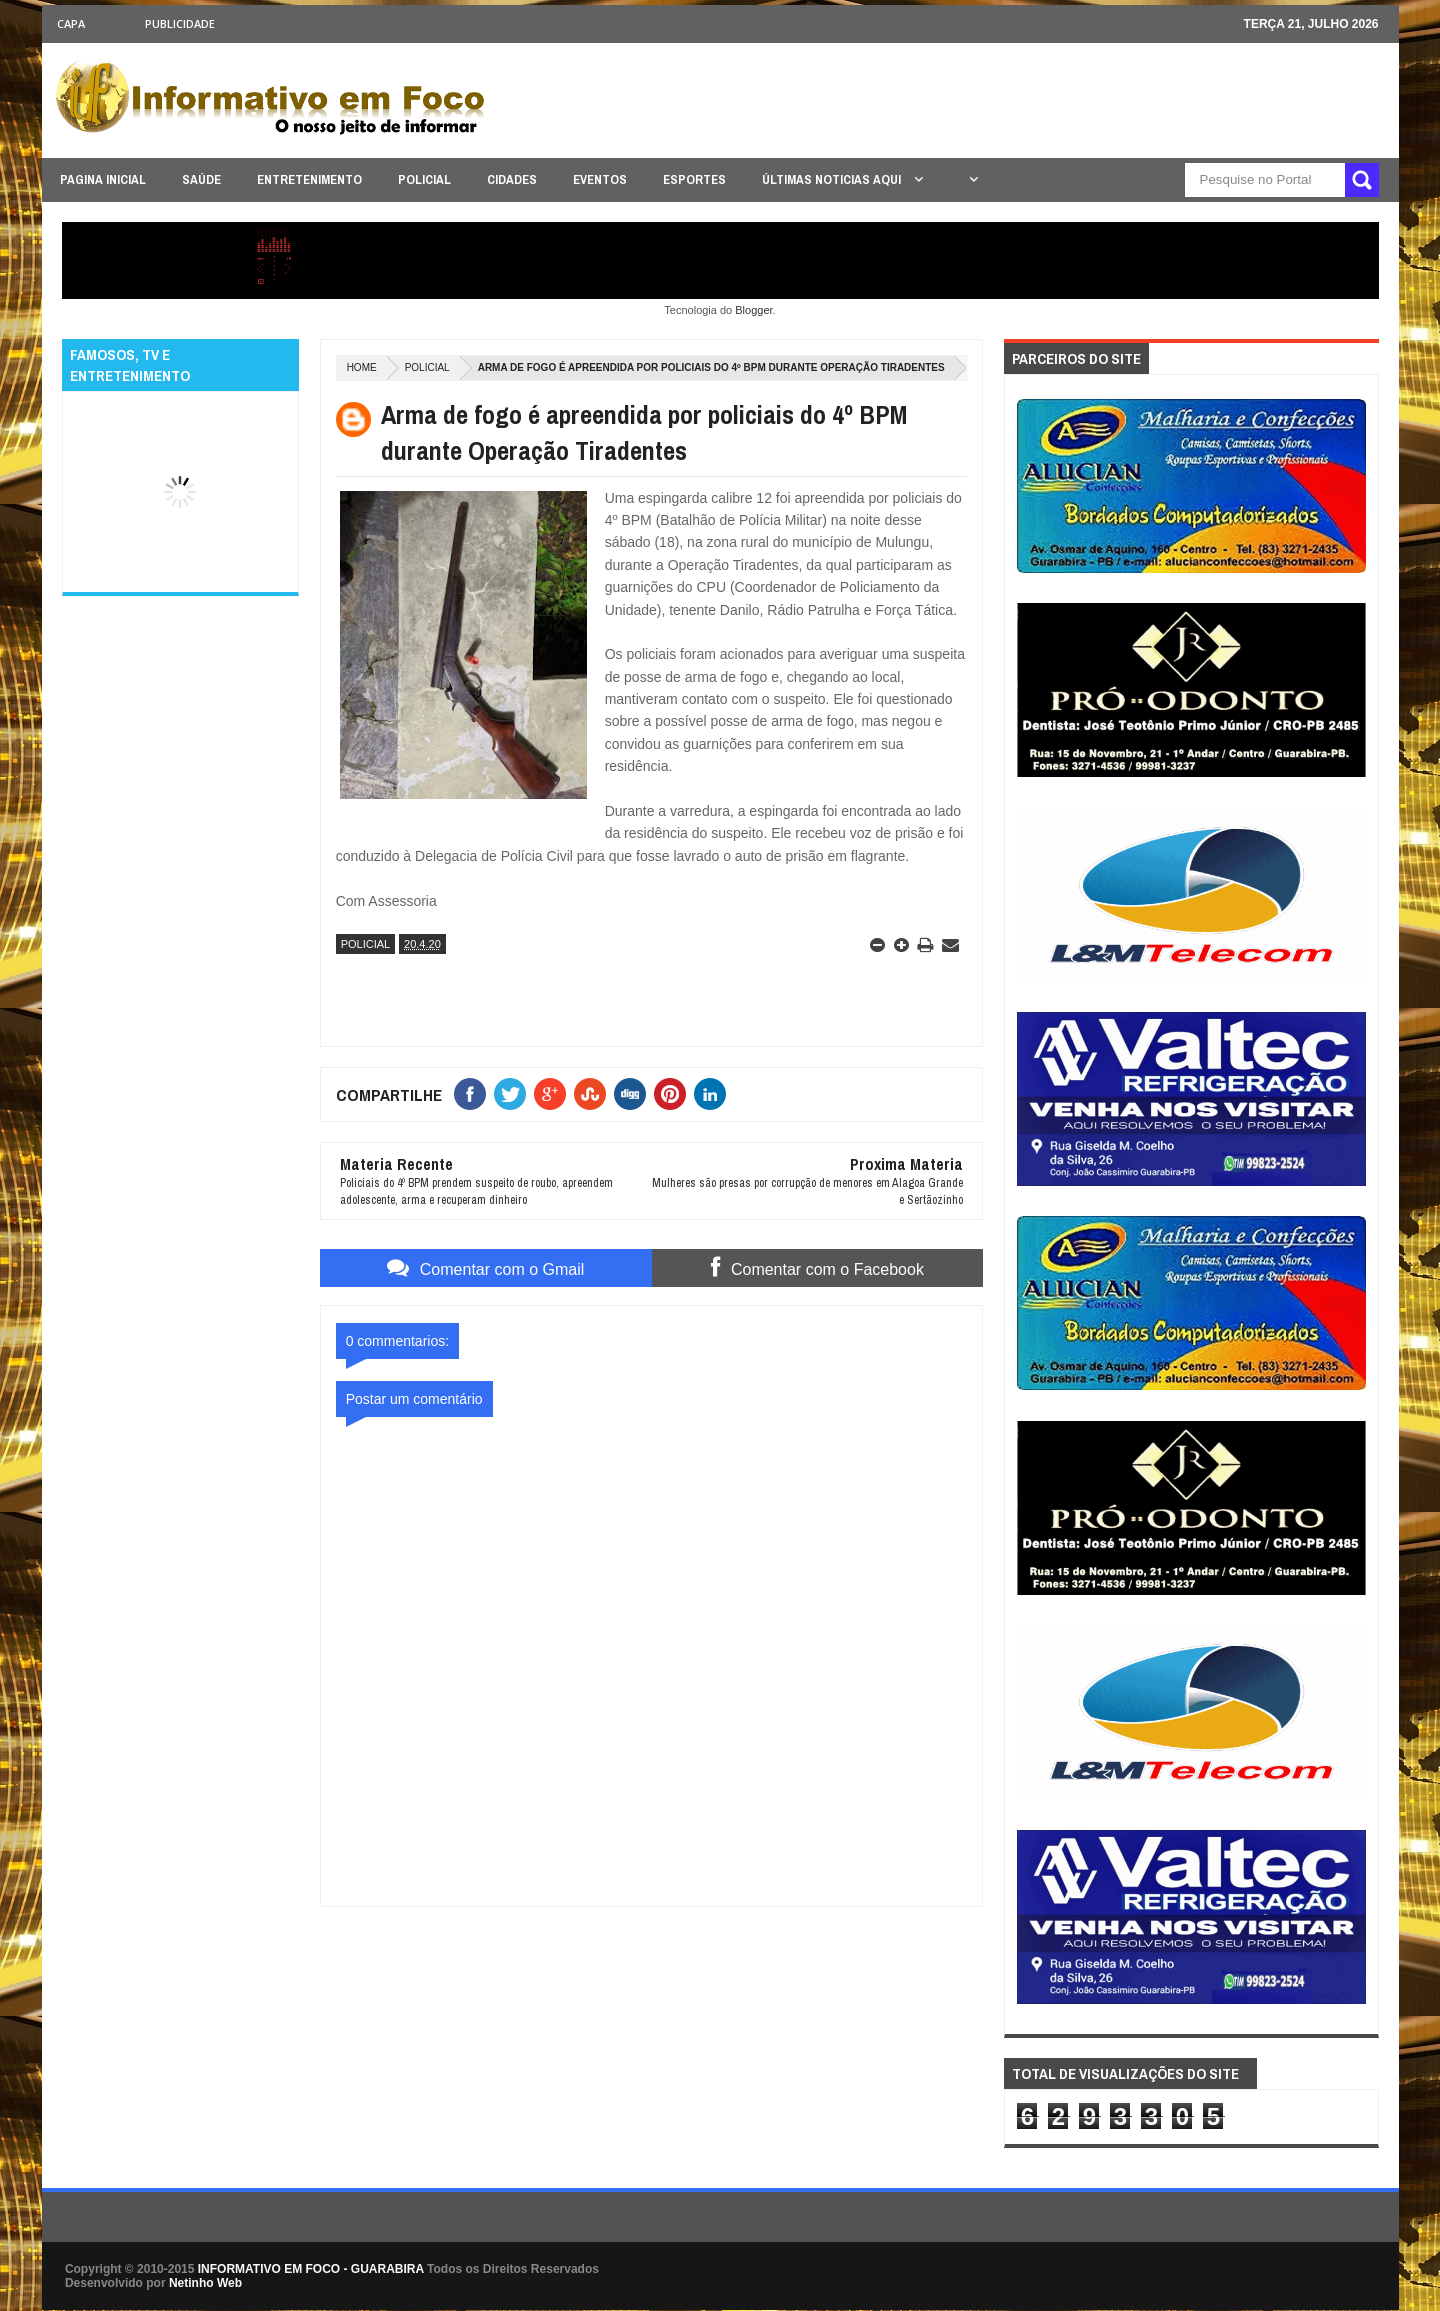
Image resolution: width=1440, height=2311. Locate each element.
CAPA (71, 23)
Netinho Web (205, 2283)
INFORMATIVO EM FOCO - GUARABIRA (311, 2269)
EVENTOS (600, 179)
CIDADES (512, 179)
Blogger (753, 310)
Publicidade (180, 23)
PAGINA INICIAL (103, 179)
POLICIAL (424, 179)
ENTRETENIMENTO (309, 179)
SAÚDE (201, 179)
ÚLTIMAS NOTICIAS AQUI (833, 179)
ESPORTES (694, 179)
